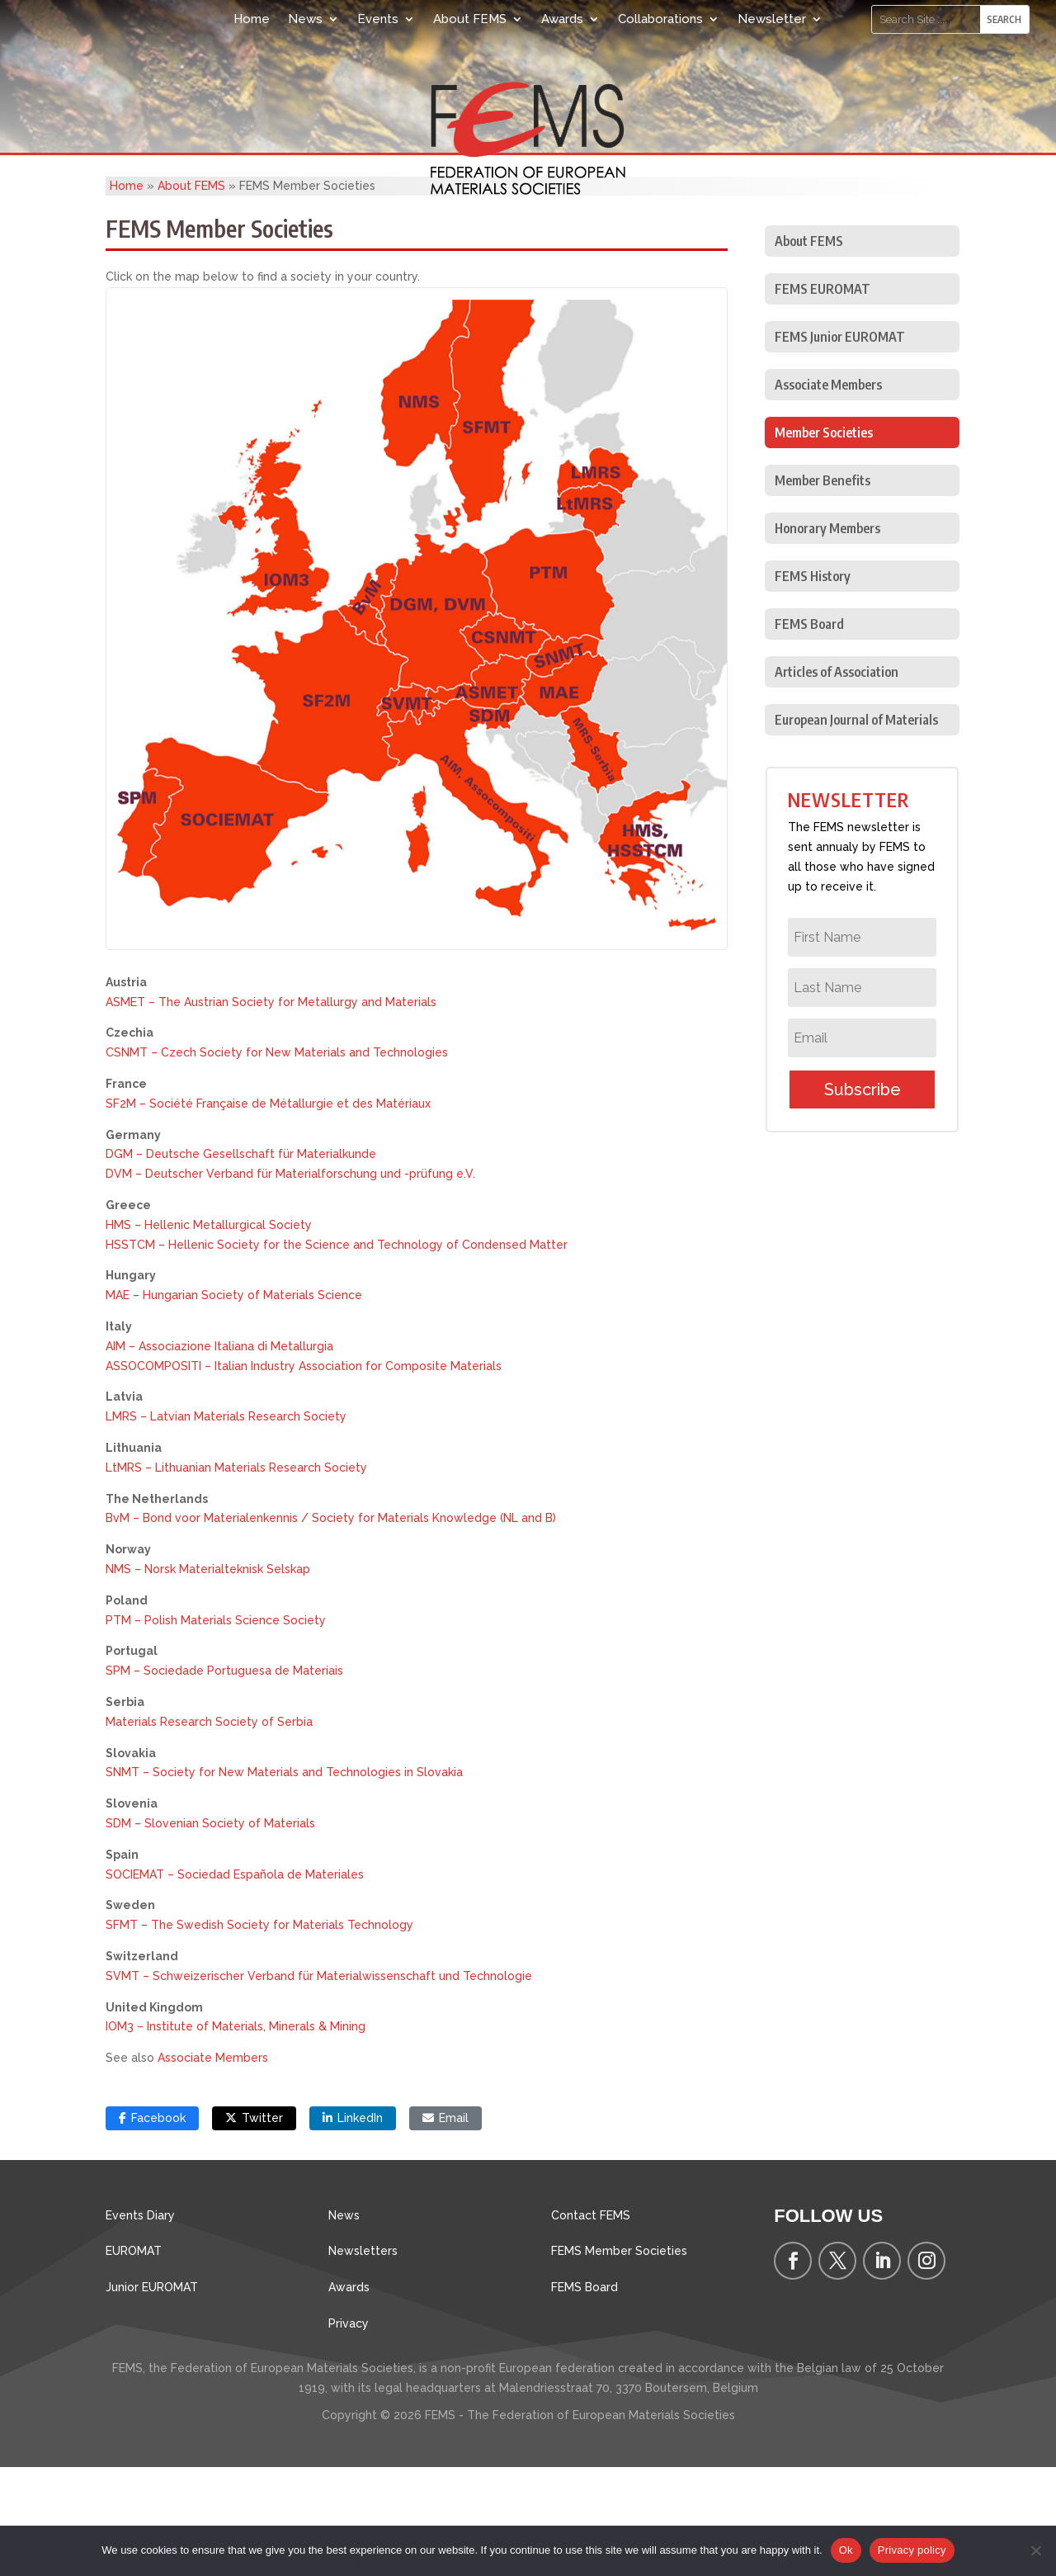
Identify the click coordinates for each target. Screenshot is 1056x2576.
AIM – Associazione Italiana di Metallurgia (219, 1455)
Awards (562, 19)
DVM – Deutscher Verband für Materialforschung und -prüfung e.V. (290, 1282)
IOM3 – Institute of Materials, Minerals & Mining (235, 2135)
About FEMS (470, 19)
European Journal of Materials (856, 828)
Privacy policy (912, 2550)
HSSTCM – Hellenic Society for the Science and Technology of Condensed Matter (337, 1353)
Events (377, 19)
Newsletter (772, 19)
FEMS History (813, 685)
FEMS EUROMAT (822, 398)
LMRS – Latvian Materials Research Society (226, 1525)
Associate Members (213, 2166)
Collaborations (660, 19)
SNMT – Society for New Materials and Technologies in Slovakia (284, 1881)
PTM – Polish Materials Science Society (216, 1729)
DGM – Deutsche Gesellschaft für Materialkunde (241, 1262)
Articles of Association (836, 781)
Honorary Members (827, 637)
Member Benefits (822, 589)
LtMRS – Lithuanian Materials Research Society (236, 1576)
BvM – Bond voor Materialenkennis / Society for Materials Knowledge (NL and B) (331, 1626)
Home (251, 19)
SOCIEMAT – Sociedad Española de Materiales (235, 1983)
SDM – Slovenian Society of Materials (210, 1932)
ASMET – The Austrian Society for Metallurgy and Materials (271, 1111)
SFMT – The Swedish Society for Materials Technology (259, 2033)
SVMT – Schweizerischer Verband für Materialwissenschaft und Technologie (319, 2085)
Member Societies (824, 541)
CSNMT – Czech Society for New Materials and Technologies (277, 1161)
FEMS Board (809, 733)
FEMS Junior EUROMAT (840, 445)
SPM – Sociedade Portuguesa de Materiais (224, 1779)
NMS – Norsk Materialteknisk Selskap (208, 1678)
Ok (846, 2550)
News (305, 19)
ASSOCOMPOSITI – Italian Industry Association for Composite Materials (304, 1475)
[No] (1035, 2550)
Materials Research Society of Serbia (209, 1830)
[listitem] (416, 512)
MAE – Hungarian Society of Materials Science (234, 1404)
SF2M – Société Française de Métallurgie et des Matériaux (268, 1212)
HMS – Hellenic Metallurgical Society (209, 1333)
